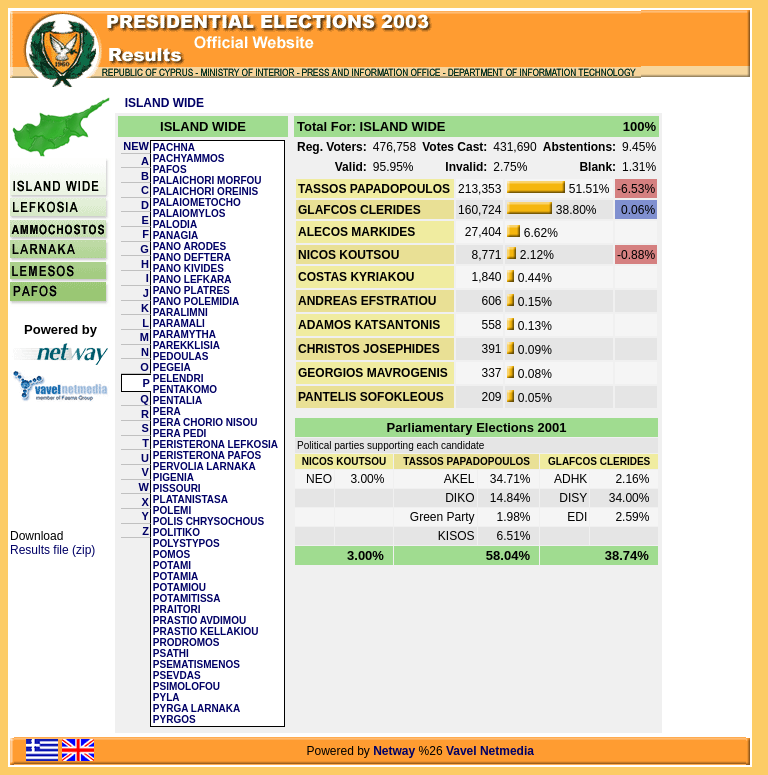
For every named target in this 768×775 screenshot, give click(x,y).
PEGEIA (172, 367)
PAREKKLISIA (186, 345)
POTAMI (172, 565)
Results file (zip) (52, 550)
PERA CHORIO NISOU (205, 422)
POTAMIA (175, 576)
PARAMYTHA (184, 334)
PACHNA (174, 147)
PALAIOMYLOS (189, 213)
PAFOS (170, 169)
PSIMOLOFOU (186, 686)
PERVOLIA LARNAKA (204, 466)
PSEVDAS (177, 675)
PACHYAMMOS (189, 158)
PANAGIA (175, 235)
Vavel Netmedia (490, 751)
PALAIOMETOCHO (197, 202)
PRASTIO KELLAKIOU (206, 631)
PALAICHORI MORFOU (207, 180)
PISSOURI (177, 488)
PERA (167, 411)
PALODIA (175, 224)
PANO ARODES (189, 246)
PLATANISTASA (190, 499)
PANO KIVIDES (188, 268)
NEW (136, 146)
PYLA (166, 697)
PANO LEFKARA (192, 279)
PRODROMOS (186, 642)
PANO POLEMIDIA (196, 301)
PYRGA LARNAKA (196, 708)
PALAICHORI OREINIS (205, 191)
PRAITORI (177, 609)
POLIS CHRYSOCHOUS (208, 521)
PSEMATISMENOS (196, 664)
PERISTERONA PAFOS (207, 455)
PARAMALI (179, 323)
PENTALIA (177, 400)
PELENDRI (178, 378)
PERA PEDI (180, 433)
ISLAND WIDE (164, 103)
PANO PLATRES (191, 290)
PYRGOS (174, 719)
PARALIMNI (180, 312)
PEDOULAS (181, 356)
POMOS (171, 554)
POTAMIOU (179, 587)
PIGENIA (173, 477)
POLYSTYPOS (186, 543)
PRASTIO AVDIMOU (199, 620)
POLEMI (172, 510)
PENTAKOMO (185, 389)
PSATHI (171, 653)
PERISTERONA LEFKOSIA (215, 444)
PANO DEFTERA (192, 257)
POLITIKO (176, 532)
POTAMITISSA (187, 598)
